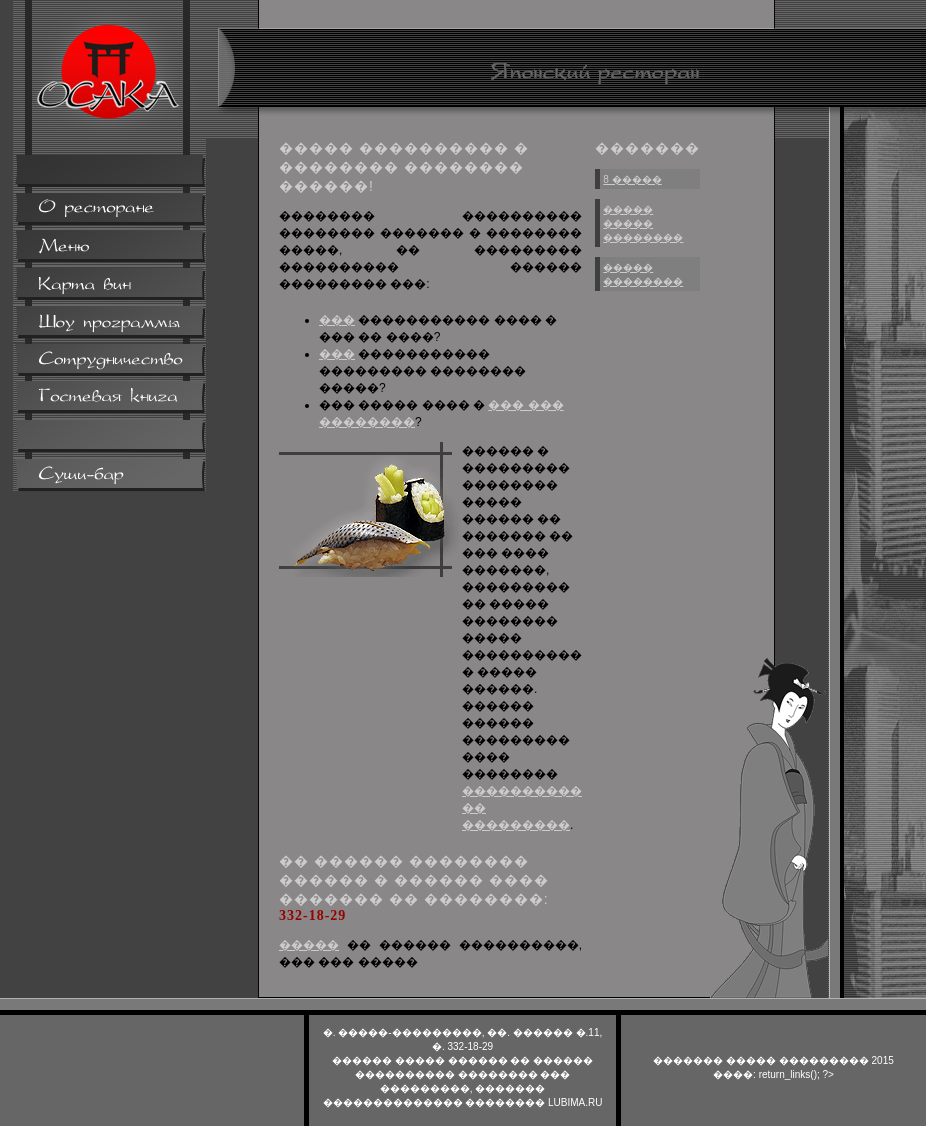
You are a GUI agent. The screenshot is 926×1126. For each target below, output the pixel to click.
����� (309, 945)
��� (337, 320)
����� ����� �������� (643, 223)
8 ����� (632, 179)
